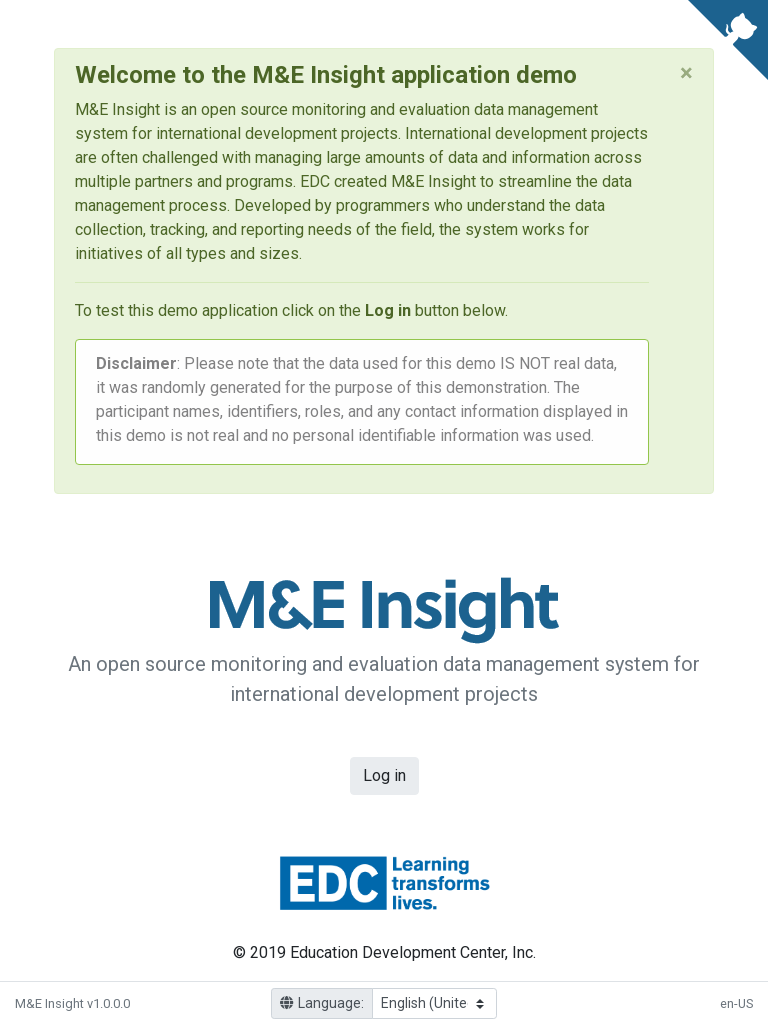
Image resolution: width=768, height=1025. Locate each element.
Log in (384, 776)
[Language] (434, 1003)
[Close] (686, 73)
